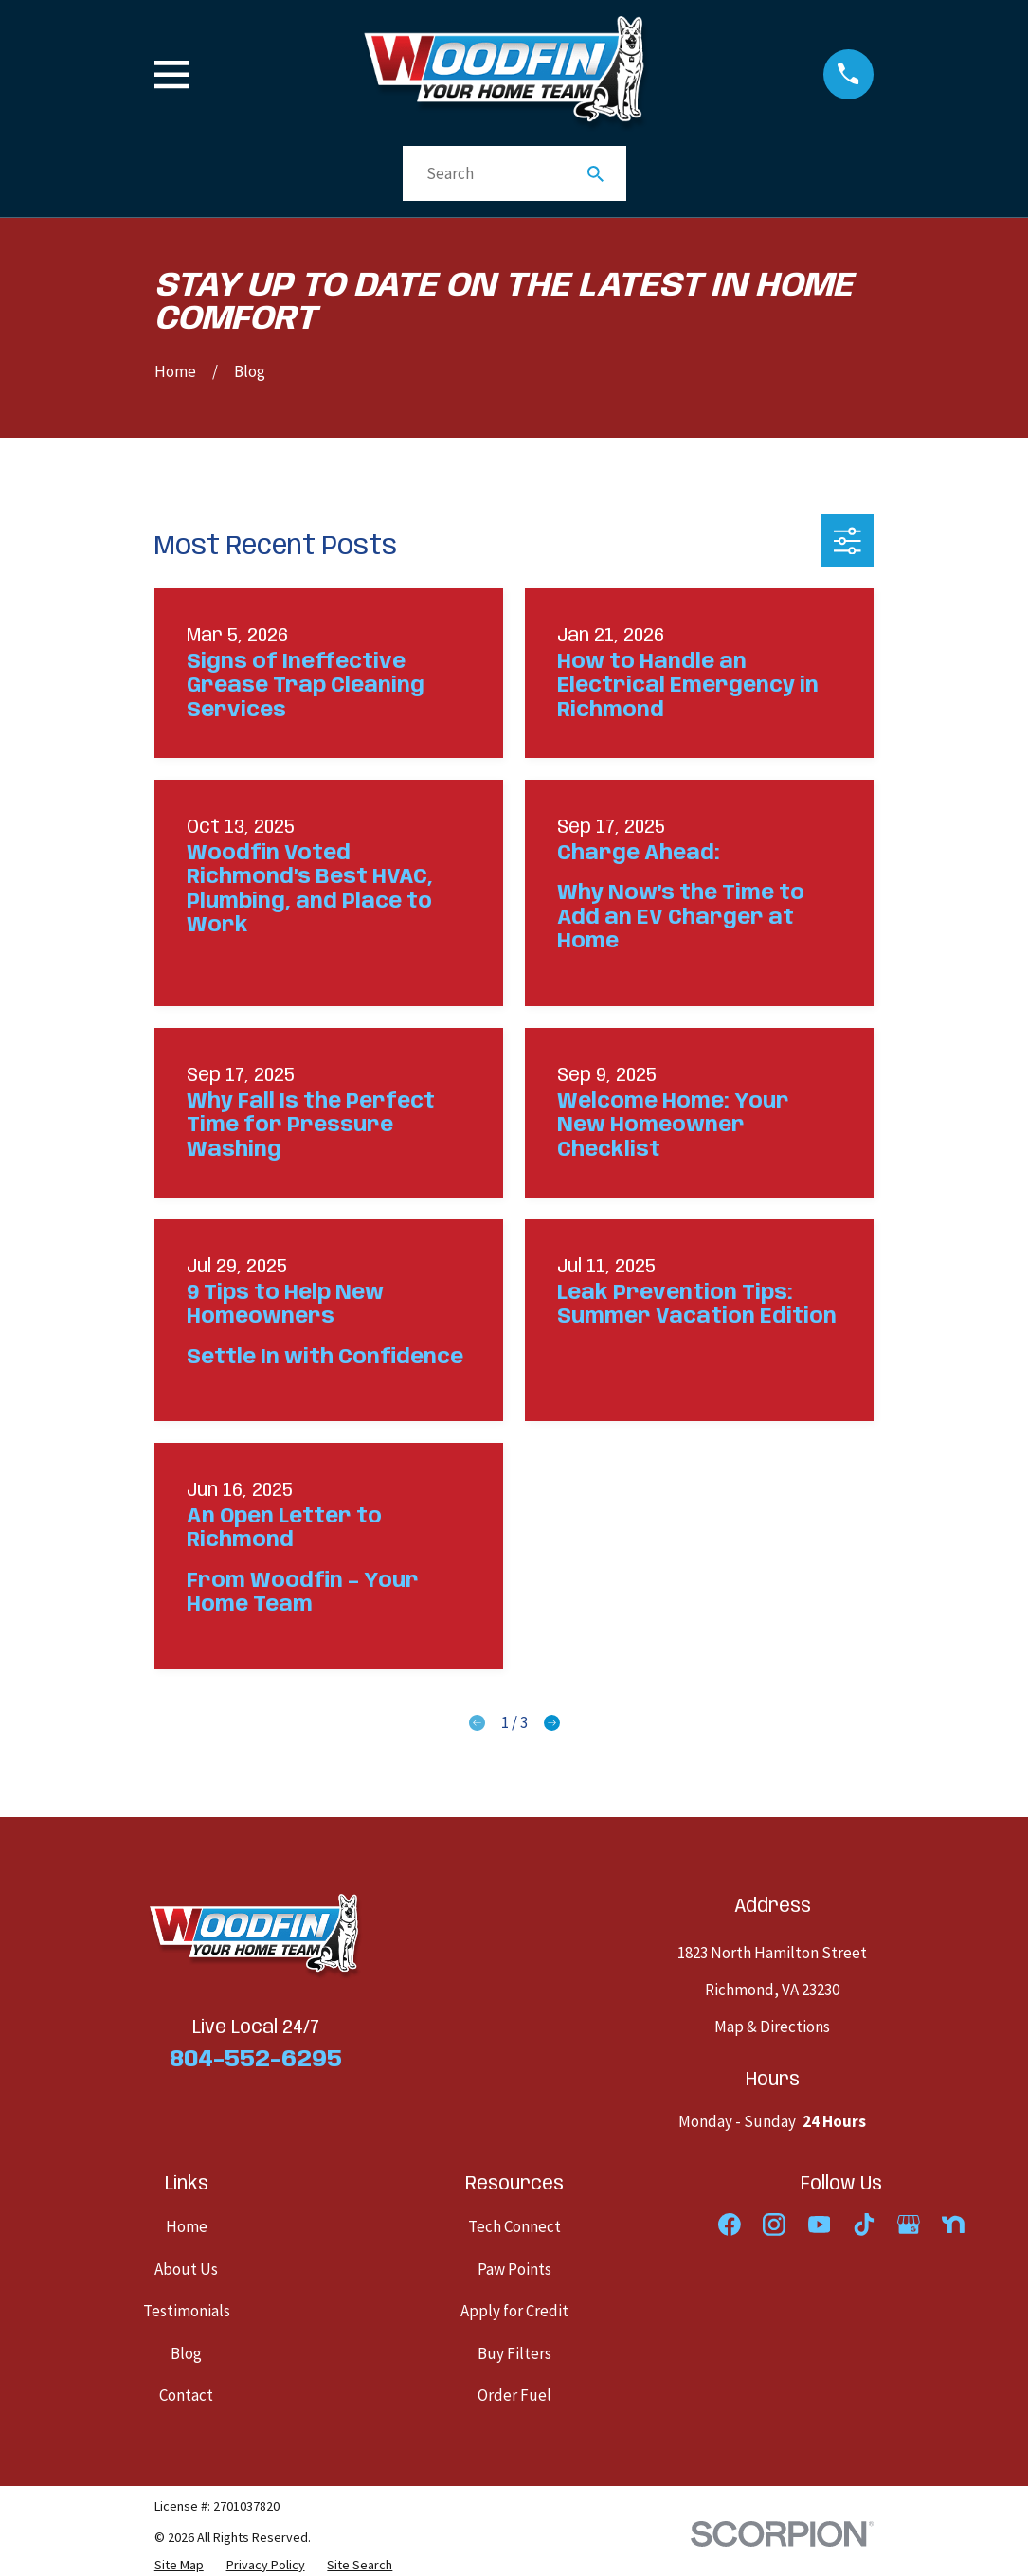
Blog (186, 2353)
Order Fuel (514, 2395)
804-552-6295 (256, 2059)
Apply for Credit (514, 2310)
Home (186, 2226)
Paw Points (514, 2269)
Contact (186, 2395)
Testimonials (186, 2310)
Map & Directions (772, 2026)
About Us (186, 2269)
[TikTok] (864, 2224)
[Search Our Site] (595, 174)
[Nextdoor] (953, 2224)
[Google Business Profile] (908, 2224)
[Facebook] (729, 2224)
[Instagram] (774, 2224)
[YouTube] (819, 2224)
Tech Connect (514, 2226)
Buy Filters (514, 2353)
